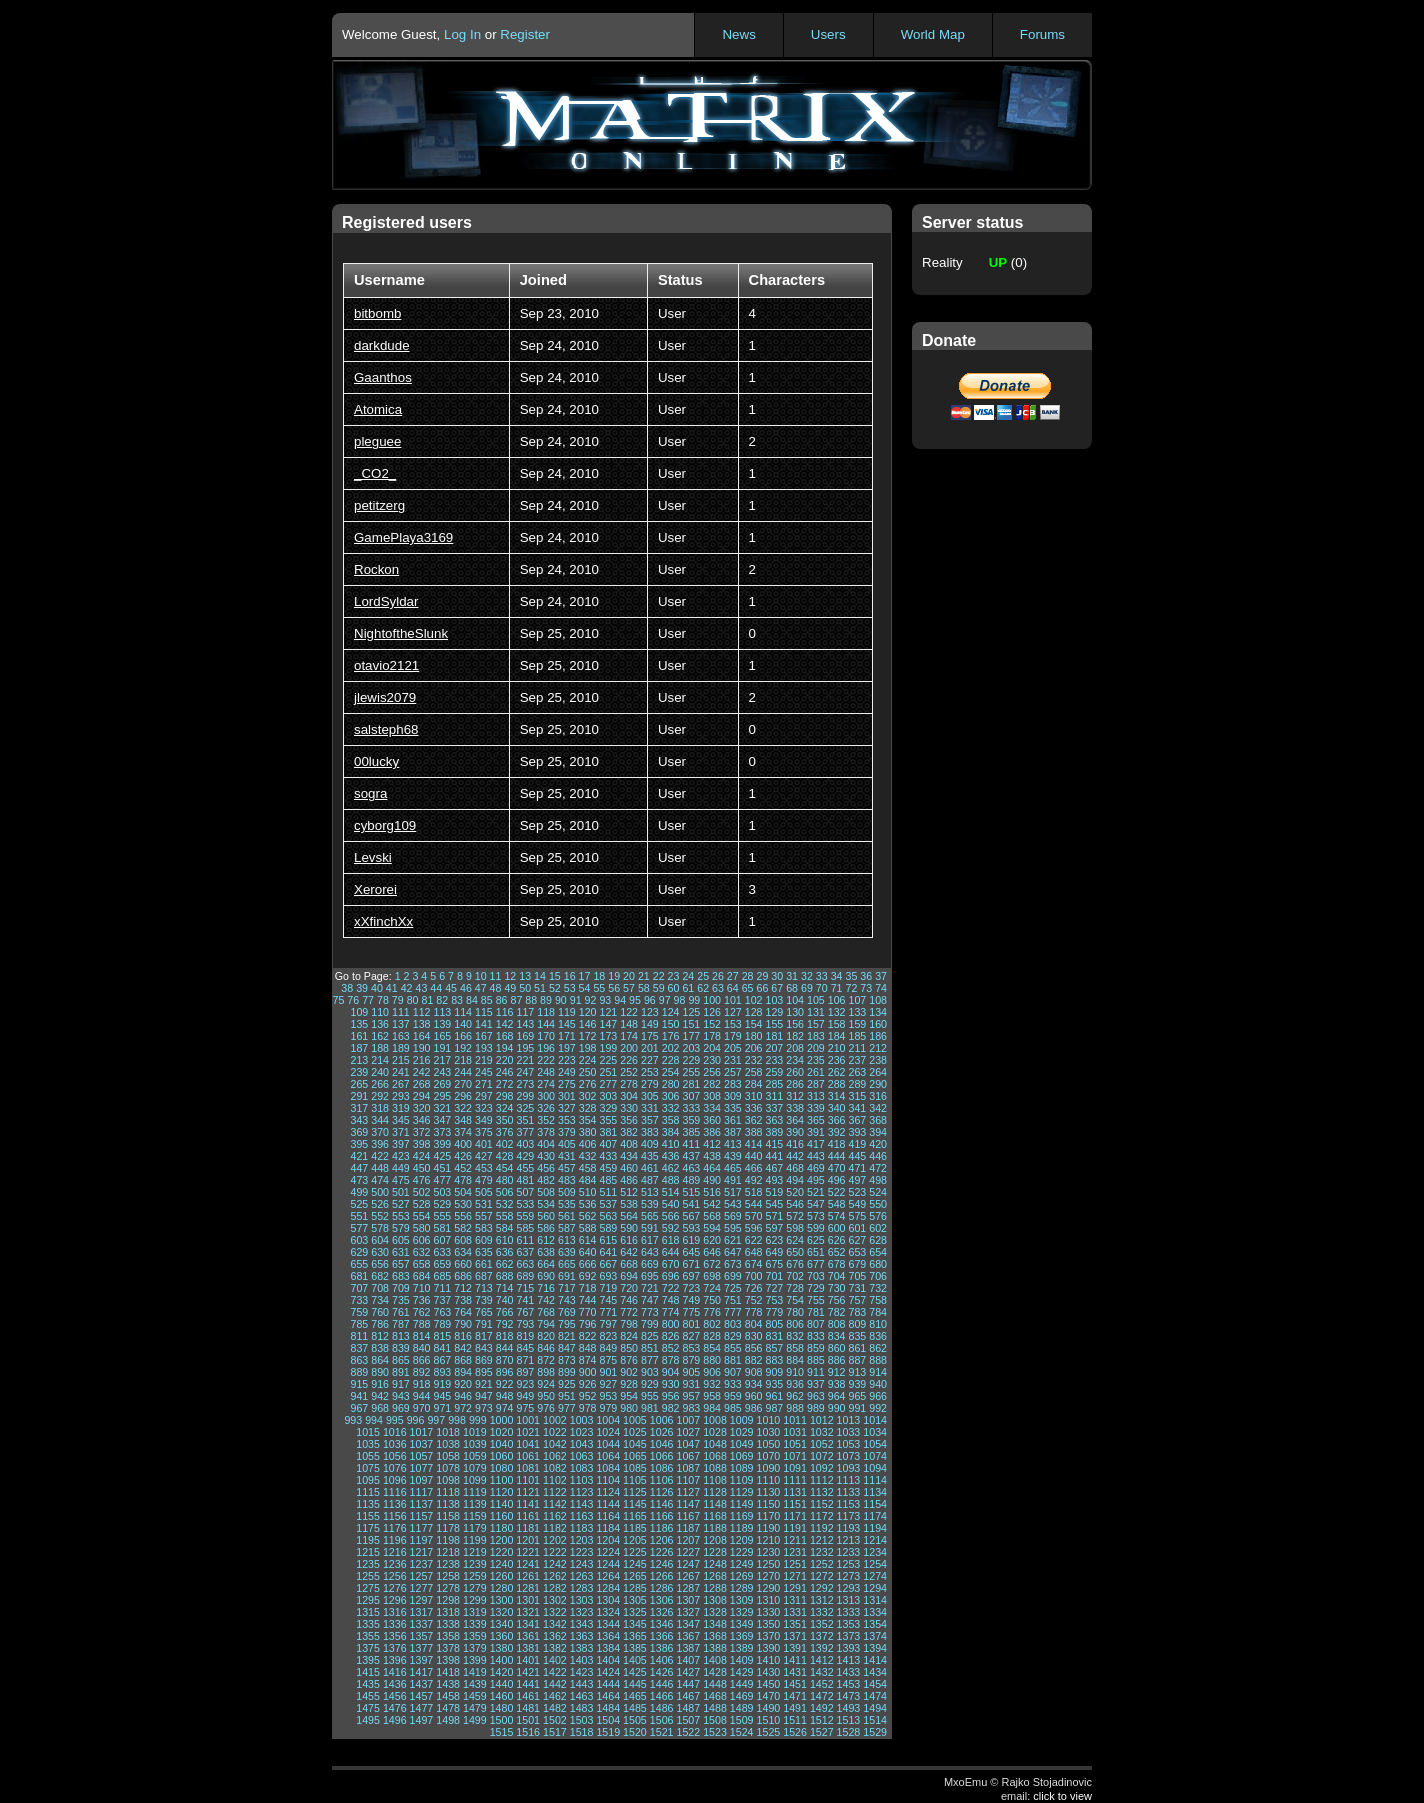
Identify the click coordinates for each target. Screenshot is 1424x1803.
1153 (849, 1504)
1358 (448, 1636)
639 (567, 1252)
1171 (795, 1516)
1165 (635, 1516)
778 (754, 1312)
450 (422, 1168)
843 (484, 1348)
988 (795, 1408)
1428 (715, 1672)
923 (525, 1384)
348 (463, 1120)
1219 (475, 1552)
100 (712, 1000)
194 (505, 1048)
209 (816, 1048)
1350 (769, 1624)
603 (359, 1240)
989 (816, 1408)
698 (712, 1276)
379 (567, 1132)
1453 (849, 1684)
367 (857, 1120)
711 (442, 1288)
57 (629, 988)
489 (691, 1180)
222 (546, 1060)
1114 (875, 1480)
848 (588, 1348)
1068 (715, 1456)
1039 (475, 1444)
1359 (475, 1636)
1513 (849, 1720)
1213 (849, 1540)
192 (463, 1048)
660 (463, 1264)
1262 (555, 1576)
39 (362, 988)
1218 (448, 1552)
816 (463, 1336)
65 (748, 988)
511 (608, 1192)
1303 (582, 1600)
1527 (822, 1732)
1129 (742, 1492)
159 (857, 1024)
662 (505, 1264)
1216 (395, 1552)
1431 (795, 1672)
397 (401, 1144)
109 (359, 1012)
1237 (422, 1564)
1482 (555, 1708)
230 (712, 1060)
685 (442, 1276)
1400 (502, 1660)
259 (774, 1072)
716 (546, 1288)
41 (392, 988)
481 (525, 1180)
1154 (875, 1504)
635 (484, 1252)
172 (588, 1036)
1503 (582, 1720)
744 (588, 1300)
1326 (662, 1612)
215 (401, 1060)
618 (671, 1240)
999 (478, 1420)
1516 (528, 1732)
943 (401, 1396)
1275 (368, 1588)
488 (671, 1180)
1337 (422, 1624)
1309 (742, 1600)
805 (774, 1324)
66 (763, 988)
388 (754, 1132)
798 (629, 1324)
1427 (688, 1672)
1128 (715, 1492)
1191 (795, 1528)
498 (878, 1180)
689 (525, 1276)
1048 (715, 1444)
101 (733, 1000)
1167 (688, 1516)
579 (401, 1228)
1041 (528, 1444)
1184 (608, 1528)
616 (629, 1240)
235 (816, 1060)
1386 (662, 1648)
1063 (582, 1456)
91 (576, 1000)
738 (463, 1300)
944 (422, 1396)
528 (422, 1204)
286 (795, 1084)
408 (629, 1144)
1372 (822, 1636)
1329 (742, 1612)
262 (837, 1072)
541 (691, 1204)
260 (795, 1072)
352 (546, 1120)
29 (763, 976)
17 (585, 976)
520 (795, 1192)
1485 (635, 1708)
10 (481, 976)
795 (567, 1324)
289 (857, 1084)
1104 (608, 1480)
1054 (875, 1444)
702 (795, 1276)
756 (837, 1300)
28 (748, 976)
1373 (849, 1636)
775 (691, 1312)
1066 (662, 1456)
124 (671, 1012)
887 (857, 1360)
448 (380, 1168)
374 (463, 1132)
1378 (448, 1648)
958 (712, 1396)
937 (816, 1384)
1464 (608, 1696)
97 (665, 1000)
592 (671, 1228)
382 (629, 1132)
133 (857, 1012)
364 (795, 1120)
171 (567, 1036)
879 (691, 1360)
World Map (933, 34)
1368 (715, 1636)
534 (546, 1204)
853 (691, 1348)
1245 (635, 1564)
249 (567, 1072)
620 (712, 1240)
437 (691, 1156)
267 (401, 1084)
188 (380, 1048)
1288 (715, 1588)
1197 (422, 1540)
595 (733, 1228)
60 (674, 988)
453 (484, 1168)
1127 (688, 1492)
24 (688, 976)
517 (733, 1192)
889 (359, 1372)
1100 (502, 1480)
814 (422, 1336)
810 (878, 1324)
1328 (715, 1612)
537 (608, 1204)
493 (774, 1180)
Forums (1042, 34)
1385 (635, 1648)
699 (733, 1276)
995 (395, 1420)
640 (588, 1252)
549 (857, 1204)
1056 (395, 1456)
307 (691, 1096)
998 (457, 1420)
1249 (742, 1564)
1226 (662, 1552)
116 (505, 1012)
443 (816, 1156)
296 (463, 1096)
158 (837, 1024)
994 (374, 1420)
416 (795, 1144)
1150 (769, 1504)
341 (857, 1108)
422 (380, 1156)
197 (567, 1048)
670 (671, 1264)
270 (463, 1084)
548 (837, 1204)
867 (442, 1360)
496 (837, 1180)
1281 (528, 1588)
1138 (448, 1504)
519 (774, 1192)
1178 (448, 1528)
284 (754, 1084)
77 (368, 1000)
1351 (795, 1624)
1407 (688, 1660)
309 (733, 1096)
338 (795, 1108)
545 (774, 1204)
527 (401, 1204)
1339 (475, 1624)
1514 (875, 1720)
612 (546, 1240)
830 (754, 1336)
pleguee (377, 441)
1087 (688, 1468)
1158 (448, 1516)
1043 (582, 1444)
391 (816, 1132)
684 (422, 1276)
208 (795, 1048)
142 (505, 1024)
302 (588, 1096)
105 (816, 1000)
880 (712, 1360)
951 (567, 1396)
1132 (822, 1492)
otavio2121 (386, 665)
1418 (448, 1672)
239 (359, 1072)
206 (754, 1048)
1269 (742, 1576)
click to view (1062, 1796)
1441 (528, 1684)
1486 (662, 1708)
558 (505, 1216)
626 (837, 1240)
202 (671, 1048)
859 (816, 1348)
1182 (555, 1528)
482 (546, 1180)
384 (671, 1132)
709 (401, 1288)
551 (359, 1216)
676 (795, 1264)
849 (608, 1348)
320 (422, 1108)
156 (795, 1024)
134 (878, 1012)
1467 (688, 1696)
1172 (822, 1516)
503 (442, 1192)
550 (878, 1204)
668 (629, 1264)
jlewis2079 (385, 697)
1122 (555, 1492)
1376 (395, 1648)
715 (525, 1288)
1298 (448, 1600)
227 (650, 1060)
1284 (608, 1588)
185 (857, 1036)
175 (650, 1036)
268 (422, 1084)
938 (837, 1384)
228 (671, 1060)
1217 (422, 1552)
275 (567, 1084)
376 (505, 1132)
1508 (715, 1720)
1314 (875, 1600)
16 (570, 976)
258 (754, 1072)
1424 (608, 1672)
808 (837, 1324)
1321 (528, 1612)
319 (401, 1108)
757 (857, 1300)
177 (691, 1036)
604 (380, 1240)
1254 (875, 1564)
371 (401, 1132)
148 (629, 1024)
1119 (475, 1492)
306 (671, 1096)
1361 (528, 1636)
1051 (795, 1444)
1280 (502, 1588)
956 (671, 1396)
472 (878, 1168)
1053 (849, 1444)
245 (484, 1072)
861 (857, 1348)
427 (484, 1156)
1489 (742, 1708)
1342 (555, 1624)
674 (754, 1264)
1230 (769, 1552)
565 (650, 1216)
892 (422, 1372)
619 (691, 1240)
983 (691, 1408)
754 (795, 1300)
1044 (608, 1444)
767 (525, 1312)
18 (599, 976)
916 (380, 1384)
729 (816, 1288)
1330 (769, 1612)
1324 (608, 1612)
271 (484, 1084)
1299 (475, 1600)
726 (754, 1288)
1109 (742, 1480)
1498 (448, 1720)
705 (857, 1276)
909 (774, 1372)
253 (650, 1072)
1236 (395, 1564)
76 (353, 1000)
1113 (849, 1480)
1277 (422, 1588)
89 (546, 1000)
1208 (715, 1540)
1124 (608, 1492)
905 (691, 1372)
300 (546, 1096)
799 (650, 1324)
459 (608, 1168)
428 (505, 1156)
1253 (849, 1564)
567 (691, 1216)
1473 (849, 1696)
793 (525, 1324)
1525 (769, 1732)
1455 (368, 1696)
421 (359, 1156)
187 (359, 1048)
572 (795, 1216)
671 (691, 1264)
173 (608, 1036)
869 (484, 1360)
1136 (395, 1504)
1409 (742, 1660)
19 (614, 976)
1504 (608, 1720)
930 (671, 1384)
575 (857, 1216)
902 (629, 1372)
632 (422, 1252)
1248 (715, 1564)
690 (546, 1276)
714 (505, 1288)
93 (605, 1000)
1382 (555, 1648)
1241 (528, 1564)
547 (816, 1204)
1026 (662, 1432)
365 (816, 1120)
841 (442, 1348)
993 (353, 1420)
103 (774, 1000)
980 (629, 1408)
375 (484, 1132)
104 (795, 1000)
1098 (448, 1480)
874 (588, 1360)
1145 (635, 1504)
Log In (462, 34)
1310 (769, 1600)
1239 (475, 1564)
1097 (422, 1480)
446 (878, 1156)
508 (546, 1192)
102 (754, 1000)
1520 (635, 1732)
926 (588, 1384)
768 (546, 1312)
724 (712, 1288)
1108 (715, 1480)
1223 (582, 1552)
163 (401, 1036)
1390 (769, 1648)
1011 (795, 1420)
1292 (822, 1588)
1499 (475, 1720)
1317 (422, 1612)
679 (857, 1264)
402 (505, 1144)
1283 (582, 1588)
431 (567, 1156)
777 (733, 1312)
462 (671, 1168)
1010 (769, 1420)
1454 (875, 1684)
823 (608, 1336)
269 (442, 1084)
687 (484, 1276)
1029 (742, 1432)
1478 (448, 1708)
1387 (688, 1648)
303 (608, 1096)
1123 (582, 1492)
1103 (582, 1480)
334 (712, 1108)
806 (795, 1324)
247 (525, 1072)
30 (777, 976)
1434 (875, 1672)
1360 (502, 1636)
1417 (422, 1672)
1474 (875, 1696)
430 (546, 1156)
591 (650, 1228)
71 (837, 988)
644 (671, 1252)
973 (484, 1408)
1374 (875, 1636)
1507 (688, 1720)
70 (822, 988)
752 (754, 1300)
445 (857, 1156)
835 (857, 1336)
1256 (395, 1576)
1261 (528, 1576)
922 (505, 1384)
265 (359, 1084)
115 (484, 1012)
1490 (769, 1708)
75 (339, 1000)
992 (878, 1408)
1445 (635, 1684)
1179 (475, 1528)
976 (546, 1408)
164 (422, 1036)
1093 (849, 1468)
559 (525, 1216)
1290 (769, 1588)
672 (712, 1264)
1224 (608, 1552)
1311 (795, 1600)
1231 (795, 1552)
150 (671, 1024)
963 (816, 1396)
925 (567, 1384)
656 (380, 1264)
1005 (635, 1420)
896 (505, 1372)
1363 (582, 1636)
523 (857, 1192)
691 (567, 1276)
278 (629, 1084)
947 (484, 1396)
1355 (368, 1636)
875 (608, 1360)
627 (857, 1240)
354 (588, 1120)
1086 (662, 1468)
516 (712, 1192)
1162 (555, 1516)
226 (629, 1060)
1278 (448, 1588)
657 (401, 1264)
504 (463, 1192)
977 (567, 1408)
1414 (875, 1660)
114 (463, 1012)
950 (546, 1396)
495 (816, 1180)
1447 (688, 1684)
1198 (448, 1540)
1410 (769, 1660)
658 (422, 1264)
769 (567, 1312)
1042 (555, 1444)
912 (837, 1372)
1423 (582, 1672)
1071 (795, 1456)
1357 (422, 1636)
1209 (742, 1540)
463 (691, 1168)
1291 (795, 1588)
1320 (502, 1612)
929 (650, 1384)
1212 (822, 1540)
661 (484, 1264)
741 (525, 1300)
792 (505, 1324)
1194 (875, 1528)
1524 (742, 1732)
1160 (502, 1516)
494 (795, 1180)
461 (650, 1168)
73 (866, 988)
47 (481, 988)
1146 (662, 1504)
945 (442, 1396)
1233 (849, 1552)
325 (525, 1108)
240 (380, 1072)
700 (754, 1276)
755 (816, 1300)
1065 (635, 1456)
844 (505, 1348)
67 (777, 988)
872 (546, 1360)
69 (807, 988)
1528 (849, 1732)
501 (401, 1192)
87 (516, 1000)
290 (878, 1084)
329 (608, 1108)
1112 (822, 1480)
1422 (555, 1672)
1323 (582, 1612)
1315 (368, 1612)
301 (567, 1096)
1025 (635, 1432)
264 (878, 1072)
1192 (822, 1528)
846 (546, 1348)
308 (712, 1096)
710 (422, 1288)
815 (442, 1336)
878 (671, 1360)
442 (795, 1156)
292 (380, 1096)
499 (359, 1192)
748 (671, 1300)
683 (401, 1276)
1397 (422, 1660)
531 (484, 1204)
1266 (662, 1576)
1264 (608, 1576)
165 (442, 1036)
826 (671, 1336)
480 (505, 1180)
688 (505, 1276)
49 (510, 988)
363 (774, 1120)
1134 (875, 1492)
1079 (475, 1468)
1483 (582, 1708)
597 (774, 1228)
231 (733, 1060)
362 (754, 1120)
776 (712, 1312)
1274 (875, 1576)
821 (567, 1336)
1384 (608, 1648)
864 (380, 1360)
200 (629, 1048)
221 (525, 1060)
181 (774, 1036)
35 (851, 976)
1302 (555, 1600)
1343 (582, 1624)
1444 (608, 1684)
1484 (608, 1708)
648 (754, 1252)
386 (712, 1132)
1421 (528, 1672)
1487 (688, 1708)
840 (422, 1348)
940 (878, 1384)
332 (671, 1108)
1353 (849, 1624)
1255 (368, 1576)
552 (380, 1216)
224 (588, 1060)
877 (650, 1360)
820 (546, 1336)
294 (422, 1096)
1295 (368, 1600)
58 (644, 988)
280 (671, 1084)
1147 (688, 1504)
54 (585, 988)
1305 (635, 1600)
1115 (368, 1492)
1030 (769, 1432)
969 (401, 1408)
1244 (608, 1564)
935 (774, 1384)
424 (422, 1156)
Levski (373, 857)
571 (774, 1216)
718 (588, 1288)
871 (525, 1360)
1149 (742, 1504)
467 (774, 1168)
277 (608, 1084)
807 (816, 1324)
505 (484, 1192)
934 (754, 1384)
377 (525, 1132)
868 (463, 1360)
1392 (822, 1648)
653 (857, 1252)
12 (510, 976)
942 (380, 1396)
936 (795, 1384)
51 (540, 988)
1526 (795, 1732)
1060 (502, 1456)
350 (505, 1120)
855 (733, 1348)
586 (546, 1228)
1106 (662, 1480)
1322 (555, 1612)
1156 (395, 1516)
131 (816, 1012)
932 (712, 1384)
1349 (742, 1624)
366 (837, 1120)
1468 (715, 1696)
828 (712, 1336)
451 (442, 1168)
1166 (662, 1516)
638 (546, 1252)
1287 (688, 1588)
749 (691, 1300)
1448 (715, 1684)
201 (650, 1048)
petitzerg (379, 505)
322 (463, 1108)
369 (359, 1132)
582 (463, 1228)
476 (422, 1180)
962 (795, 1396)
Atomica (378, 409)
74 (881, 988)
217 (442, 1060)
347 (442, 1120)
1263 (582, 1576)
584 (505, 1228)
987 (774, 1408)
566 (671, 1216)
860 (837, 1348)
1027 (688, 1432)
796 (588, 1324)
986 (754, 1408)
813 (401, 1336)
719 (608, 1288)
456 (546, 1168)
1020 (502, 1432)
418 (837, 1144)
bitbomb (377, 313)
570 (754, 1216)
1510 (769, 1720)
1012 (822, 1420)
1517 (555, 1732)
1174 (875, 1516)
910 (795, 1372)
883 (774, 1360)
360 (712, 1120)
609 (484, 1240)
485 (608, 1180)
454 (505, 1168)
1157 (422, 1516)
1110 (769, 1480)
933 (733, 1384)
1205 (635, 1540)
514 (671, 1192)
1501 (528, 1720)
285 (774, 1084)
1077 (422, 1468)
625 (816, 1240)
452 (463, 1168)
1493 (849, 1708)
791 (484, 1324)
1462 (555, 1696)
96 (650, 1000)
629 (359, 1252)
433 (608, 1156)
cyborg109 (385, 825)
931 (691, 1384)
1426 (662, 1672)
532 (505, 1204)
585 (525, 1228)
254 (671, 1072)
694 (629, 1276)
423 (401, 1156)
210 (837, 1048)
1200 (502, 1540)
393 (857, 1132)
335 (733, 1108)
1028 (715, 1432)
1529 (875, 1732)
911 (816, 1372)
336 (754, 1108)
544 (754, 1204)
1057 (422, 1456)
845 (525, 1348)
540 (671, 1204)
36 (866, 976)
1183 (582, 1528)
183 (816, 1036)
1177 (422, 1528)
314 (837, 1096)
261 (816, 1072)
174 (629, 1036)
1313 (849, 1600)
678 (837, 1264)
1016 (395, 1432)
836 (878, 1336)
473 (359, 1180)
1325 (635, 1612)
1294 (875, 1588)
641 (608, 1252)
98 (680, 1000)
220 (505, 1060)
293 (401, 1096)
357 (650, 1120)
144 (546, 1024)
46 (466, 988)
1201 (528, 1540)
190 (422, 1048)
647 (733, 1252)
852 (671, 1348)
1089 (742, 1468)
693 (608, 1276)
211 (857, 1048)
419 (857, 1144)
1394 (875, 1648)
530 (463, 1204)
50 (525, 988)
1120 (502, 1492)
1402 (555, 1660)
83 (457, 1000)
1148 (715, 1504)
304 (629, 1096)
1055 (368, 1456)
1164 (608, 1516)
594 (712, 1228)
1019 (475, 1432)
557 (484, 1216)
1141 (528, 1504)
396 (380, 1144)
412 (712, 1144)
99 (694, 1000)
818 (505, 1336)
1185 (635, 1528)
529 (442, 1204)
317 (359, 1108)
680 (878, 1264)
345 (401, 1120)
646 (712, 1252)
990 (837, 1408)
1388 (715, 1648)
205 (733, 1048)
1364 (608, 1636)
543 (733, 1204)
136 (380, 1024)
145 (567, 1024)
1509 (742, 1720)
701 (774, 1276)
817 (484, 1336)
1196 (395, 1540)
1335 (368, 1624)
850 (629, 1348)
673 (733, 1264)
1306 (662, 1600)
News (738, 34)
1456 (395, 1696)
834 (837, 1336)
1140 (502, 1504)
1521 (662, 1732)
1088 (715, 1468)
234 (795, 1060)
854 (712, 1348)
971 (442, 1408)
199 (608, 1048)
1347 (688, 1624)
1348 (715, 1624)
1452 (822, 1684)
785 (359, 1324)
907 (733, 1372)
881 (733, 1360)
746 (629, 1300)
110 (380, 1012)
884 (795, 1360)
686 (463, 1276)
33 (822, 976)
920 (463, 1384)
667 (608, 1264)
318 (380, 1108)
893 (442, 1372)
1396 (395, 1660)
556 (463, 1216)
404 (546, 1144)
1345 (635, 1624)
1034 (875, 1432)
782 (837, 1312)
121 (608, 1012)
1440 (502, 1684)
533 (525, 1204)
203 (691, 1048)
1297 (422, 1600)
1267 (688, 1576)
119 (567, 1012)
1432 (822, 1672)
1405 (635, 1660)
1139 (475, 1504)
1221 (528, 1552)
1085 (635, 1468)
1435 (368, 1684)
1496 (395, 1720)
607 (442, 1240)
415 (774, 1144)
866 (422, 1360)
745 (608, 1300)
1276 (395, 1588)
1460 (502, 1696)
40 (377, 988)
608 (463, 1240)
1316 (395, 1612)
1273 (849, 1576)
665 (567, 1264)
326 (546, 1108)
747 (650, 1300)
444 (837, 1156)
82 (442, 1000)
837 (359, 1348)
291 (359, 1096)
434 (629, 1156)
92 (591, 1000)
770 (588, 1312)
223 (567, 1060)
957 (691, 1396)
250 (588, 1072)
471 (857, 1168)
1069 (742, 1456)
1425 (635, 1672)
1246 (662, 1564)
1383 (582, 1648)
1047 (688, 1444)
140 (463, 1024)
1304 (608, 1600)
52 (555, 988)
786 (380, 1324)
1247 (688, 1564)
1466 (662, 1696)
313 (816, 1096)
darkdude (382, 345)
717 (567, 1288)
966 (878, 1396)
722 (671, 1288)
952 (588, 1396)
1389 (742, 1648)
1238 (448, 1564)
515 (691, 1192)
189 (401, 1048)
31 (792, 976)
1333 (849, 1612)
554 (422, 1216)
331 (650, 1108)
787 (401, 1324)
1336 (395, 1624)
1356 (395, 1636)
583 (484, 1228)
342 (878, 1108)
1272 (822, 1576)
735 (401, 1300)
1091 (795, 1468)
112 (422, 1012)
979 (608, 1408)
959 (733, 1396)
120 (588, 1012)
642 (629, 1252)
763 (442, 1312)
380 (588, 1132)
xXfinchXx (383, 921)
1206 (662, 1540)
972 (463, 1408)
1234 (875, 1552)
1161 (528, 1516)
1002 (555, 1420)
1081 (528, 1468)
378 (546, 1132)
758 (878, 1300)
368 (878, 1120)
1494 (875, 1708)
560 (546, 1216)
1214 (875, 1540)
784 (878, 1312)
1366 (662, 1636)
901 (608, 1372)
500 (380, 1192)
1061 (528, 1456)
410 (671, 1144)
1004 (608, 1420)
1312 (822, 1600)
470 (837, 1168)
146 (588, 1024)
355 (608, 1120)
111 (401, 1012)
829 (733, 1336)
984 (712, 1408)
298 (505, 1096)
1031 (795, 1432)
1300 (502, 1600)
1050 (769, 1444)
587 (567, 1228)
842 (463, 1348)
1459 (475, 1696)
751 (733, 1300)
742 (546, 1300)
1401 (528, 1660)
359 (691, 1120)
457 (567, 1168)
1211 (795, 1540)
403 (525, 1144)
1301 (528, 1600)
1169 (742, 1516)
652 (837, 1252)
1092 (822, 1468)
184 (837, 1036)
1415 (368, 1672)
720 (629, 1288)
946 (463, 1396)
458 (588, 1168)
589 (608, 1228)
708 (380, 1288)
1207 (688, 1540)
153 (733, 1024)
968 (380, 1408)
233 (774, 1060)
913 (857, 1372)
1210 (769, 1540)
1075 (368, 1468)
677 (816, 1264)
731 (857, 1288)
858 (795, 1348)
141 (484, 1024)
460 (629, 1168)
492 (754, 1180)
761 (401, 1312)
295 (442, 1096)
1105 (635, 1480)
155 (774, 1024)
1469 (742, 1696)
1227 (688, 1552)
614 (588, 1240)
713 (484, 1288)
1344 (608, 1624)
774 (671, 1312)
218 (463, 1060)
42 (407, 988)
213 (359, 1060)
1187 (688, 1528)
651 (816, 1252)
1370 (769, 1636)
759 (359, 1312)
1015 (368, 1432)
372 (422, 1132)
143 (525, 1024)
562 (588, 1216)
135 (359, 1024)
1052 (822, 1444)
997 (436, 1420)
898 (546, 1372)
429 (525, 1156)
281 (691, 1084)
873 (567, 1360)
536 (588, 1204)
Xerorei (375, 889)
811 (359, 1336)
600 (837, 1228)
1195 (368, 1540)
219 (484, 1060)
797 (608, 1324)
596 (754, 1228)
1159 (475, 1516)
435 (650, 1156)
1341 (528, 1624)
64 (733, 988)
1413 (849, 1660)
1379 (475, 1648)
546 (795, 1204)
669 (650, 1264)
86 (502, 1000)
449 (401, 1168)
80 (413, 1000)
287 (816, 1084)
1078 (448, 1468)
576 (878, 1216)
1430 (769, 1672)
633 (442, 1252)
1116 (395, 1492)
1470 (769, 1696)
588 (588, 1228)
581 (442, 1228)
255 (691, 1072)
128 (754, 1012)
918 (422, 1384)
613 (567, 1240)
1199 (475, 1540)
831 (774, 1336)
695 (650, 1276)
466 (754, 1168)
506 (505, 1192)
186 (878, 1036)
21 (644, 976)
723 (691, 1288)
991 (857, 1408)
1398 (448, 1660)
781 (816, 1312)
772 (629, 1312)
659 (442, 1264)
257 (733, 1072)
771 (608, 1312)
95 (635, 1000)
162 (380, 1036)
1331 (795, 1612)
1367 (688, 1636)
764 (463, 1312)
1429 (742, 1672)
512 (629, 1192)
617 (650, 1240)
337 (774, 1108)
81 (427, 1000)
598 (795, 1228)
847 (567, 1348)
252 (629, 1072)
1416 (395, 1672)
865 (401, 1360)
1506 (662, 1720)
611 (525, 1240)
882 (754, 1360)
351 (525, 1120)
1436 (395, 1684)
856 (754, 1348)
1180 (502, 1528)
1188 (715, 1528)
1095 (368, 1480)
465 (733, 1168)
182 (795, 1036)
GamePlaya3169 (403, 537)
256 (712, 1072)
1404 (608, 1660)
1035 (368, 1444)
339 (816, 1108)
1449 (742, 1684)
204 (712, 1048)
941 (359, 1396)
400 (463, 1144)
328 (588, 1108)
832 (795, 1336)
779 (774, 1312)
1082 (555, 1468)
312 (795, 1096)
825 (650, 1336)
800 (671, 1324)
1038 (448, 1444)
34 (837, 976)
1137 (422, 1504)
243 (442, 1072)
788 (422, 1324)
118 (546, 1012)
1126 (662, 1492)
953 (608, 1396)
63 (718, 988)
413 (733, 1144)
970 (422, 1408)
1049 (742, 1444)
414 (754, 1144)
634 (463, 1252)
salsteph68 (386, 729)
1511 (795, 1720)
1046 (662, 1444)
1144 (608, 1504)
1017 (422, 1432)
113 (442, 1012)
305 (650, 1096)
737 (442, 1300)
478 (463, 1180)
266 (380, 1084)
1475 (368, 1708)
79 (398, 1000)
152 (712, 1024)
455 (525, 1168)
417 (816, 1144)
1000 (502, 1420)
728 (795, 1288)
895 (484, 1372)
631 (401, 1252)
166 (463, 1036)
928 (629, 1384)
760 (380, 1312)
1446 (662, 1684)
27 (733, 976)
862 (878, 1348)
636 (505, 1252)
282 (712, 1084)
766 (505, 1312)
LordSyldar (386, 601)
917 (401, 1384)
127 (733, 1012)
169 (525, 1036)
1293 (849, 1588)
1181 (528, 1528)
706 (878, 1276)
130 (795, 1012)
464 (712, 1168)
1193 (849, 1528)
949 (525, 1396)
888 (878, 1360)
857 (774, 1348)
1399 (475, 1660)
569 (733, 1216)
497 (857, 1180)
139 (442, 1024)
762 (422, 1312)
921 (484, 1384)
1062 (555, 1456)
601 (857, 1228)
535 (567, 1204)
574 (837, 1216)
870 (505, 1360)
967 (359, 1408)
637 (525, 1252)
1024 (608, 1432)
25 (703, 976)
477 (442, 1180)
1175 (368, 1528)
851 (650, 1348)
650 (795, 1252)
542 (712, 1204)
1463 (582, 1696)
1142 (555, 1504)
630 (380, 1252)
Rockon (376, 569)
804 (754, 1324)
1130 (769, 1492)
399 (442, 1144)
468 (795, 1168)
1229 (742, 1552)
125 (691, 1012)
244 (463, 1072)
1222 (555, 1552)
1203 (582, 1540)
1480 (502, 1708)
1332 (822, 1612)
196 (546, 1048)
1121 (528, 1492)
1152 (822, 1504)
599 (816, 1228)
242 (422, 1072)
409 (650, 1144)
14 (540, 976)
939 (857, 1384)
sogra (370, 793)
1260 (502, 1576)
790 (463, 1324)
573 (816, 1216)
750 (712, 1300)
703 (816, 1276)
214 (380, 1060)
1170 (769, 1516)
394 (878, 1132)
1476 (395, 1708)
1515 (502, 1732)
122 (629, 1012)
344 (380, 1120)
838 (380, 1348)
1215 (368, 1552)
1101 (528, 1480)
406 (588, 1144)
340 (837, 1108)
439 (733, 1156)
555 (442, 1216)
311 (774, 1096)
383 (650, 1132)
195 (525, 1048)
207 (774, 1048)
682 (380, 1276)
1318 (448, 1612)
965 (857, 1396)
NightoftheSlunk (401, 633)
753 (774, 1300)
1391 (795, 1648)
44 (436, 988)
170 (546, 1036)
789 (442, 1324)
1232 (822, 1552)
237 (857, 1060)
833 (816, 1336)
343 (359, 1120)
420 (878, 1144)
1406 (662, 1660)
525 (359, 1204)
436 (671, 1156)
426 (463, 1156)
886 (837, 1360)
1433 (849, 1672)
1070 (769, 1456)
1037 (422, 1444)
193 (484, 1048)
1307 (688, 1600)
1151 (795, 1504)
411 (691, 1144)
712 (463, 1288)
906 (712, 1372)
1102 (555, 1480)
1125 (635, 1492)
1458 (448, 1696)
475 (401, 1180)
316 (878, 1096)
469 (816, 1168)
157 (816, 1024)
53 (570, 988)
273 (525, 1084)
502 (422, 1192)
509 (567, 1192)
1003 (582, 1420)
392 (837, 1132)
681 (359, 1276)
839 (401, 1348)
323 (484, 1108)
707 (359, 1288)
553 (401, 1216)
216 (422, 1060)
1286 (662, 1588)
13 (525, 976)
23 (674, 976)
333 (691, 1108)
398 (422, 1144)
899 (567, 1372)
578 (380, 1228)
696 (671, 1276)
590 (629, 1228)
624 (795, 1240)
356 (629, 1120)
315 (857, 1096)
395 (359, 1144)
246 (505, 1072)
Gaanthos (383, 377)
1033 (849, 1432)
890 (380, 1372)
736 (422, 1300)
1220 (502, 1552)
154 (754, 1024)
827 (691, 1336)
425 (442, 1156)
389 (774, 1132)
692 (588, 1276)
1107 (688, 1480)
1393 (849, 1648)
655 (359, 1264)
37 (881, 976)
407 (608, 1144)
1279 (475, 1588)
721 (650, 1288)
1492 (822, 1708)
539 (650, 1204)
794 (546, 1324)
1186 (662, 1528)
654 (878, 1252)
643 (650, 1252)
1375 (368, 1648)
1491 (795, 1708)
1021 (528, 1432)
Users (828, 34)
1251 (795, 1564)
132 (837, 1012)
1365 (635, 1636)
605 (401, 1240)
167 (484, 1036)
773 (650, 1312)
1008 (715, 1420)
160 (878, 1024)
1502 (555, 1720)
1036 (395, 1444)
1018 (448, 1432)
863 (359, 1360)
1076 (395, 1468)
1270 (769, 1576)
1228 (715, 1552)
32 (807, 976)
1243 (582, 1564)
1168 (715, 1516)
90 (561, 1000)
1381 (528, 1648)
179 (733, 1036)
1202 (555, 1540)
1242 (555, 1564)
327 (567, 1108)
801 (691, 1324)
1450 (769, 1684)
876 (629, 1360)
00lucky (376, 761)
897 (525, 1372)
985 (733, 1408)
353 (567, 1120)
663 (525, 1264)
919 (442, 1384)
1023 (582, 1432)
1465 (635, 1696)
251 (608, 1072)
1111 (795, 1480)
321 (442, 1108)
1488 (715, 1708)
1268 (715, 1576)
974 (505, 1408)
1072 (822, 1456)
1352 (822, 1624)
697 (691, 1276)
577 (359, 1228)
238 (878, 1060)
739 (484, 1300)
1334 (875, 1612)
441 (774, 1156)
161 (359, 1036)
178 (712, 1036)
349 (484, 1120)
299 (525, 1096)
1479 (475, 1708)
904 (671, 1372)
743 (567, 1300)
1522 (688, 1732)
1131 (795, 1492)
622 (754, 1240)
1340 (502, 1624)
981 (650, 1408)
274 (546, 1084)
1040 (502, 1444)
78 (383, 1000)
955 (650, 1396)
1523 (715, 1732)
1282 (555, 1588)
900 (588, 1372)
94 (620, 1000)
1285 (635, 1588)
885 (816, 1360)
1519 (608, 1732)
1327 (688, 1612)
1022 (555, 1432)
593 (691, 1228)
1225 (635, 1552)
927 (608, 1384)
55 (599, 988)
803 (733, 1324)
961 (774, 1396)
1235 (368, 1564)
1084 (608, 1468)
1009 (742, 1420)
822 (588, 1336)
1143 (582, 1504)
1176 (395, 1528)
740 (505, 1300)
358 (671, 1120)
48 (496, 988)
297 (484, 1096)
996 (416, 1420)
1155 (368, 1516)
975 (525, 1408)
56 (614, 988)
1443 (582, 1684)
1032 (822, 1432)
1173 (849, 1516)
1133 (849, 1492)
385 (691, 1132)
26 (718, 976)
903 (650, 1372)
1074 (875, 1456)
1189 (742, 1528)
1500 (502, 1720)
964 (837, 1396)
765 (484, 1312)
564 (629, 1216)
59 (659, 988)
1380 (502, 1648)
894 (463, 1372)
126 (712, 1012)
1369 (742, 1636)
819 (525, 1336)
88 (531, 1000)
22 (659, 976)
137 (401, 1024)
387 (733, 1132)
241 (401, 1072)
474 (380, 1180)
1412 (822, 1660)
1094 (875, 1468)
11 (496, 976)
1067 (688, 1456)
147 (608, 1024)
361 (733, 1120)
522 (837, 1192)
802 (712, 1324)
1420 (502, 1672)
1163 (582, 1516)
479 (484, 1180)
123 (650, 1012)
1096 (395, 1480)
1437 (422, 1684)
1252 (822, 1564)
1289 (742, 1588)
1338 (448, 1624)
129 (774, 1012)
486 (629, 1180)
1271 (795, 1576)
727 (774, 1288)
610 (505, 1240)
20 (629, 976)
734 (380, 1300)
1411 (795, 1660)
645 (691, 1252)
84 (472, 1000)
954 (629, 1396)
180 (754, 1036)
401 (484, 1144)
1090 (769, 1468)
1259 (475, 1576)
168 (505, 1036)
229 (691, 1060)
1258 (448, 1576)
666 (588, 1264)
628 (878, 1240)
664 (546, 1264)
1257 (422, 1576)
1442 (555, 1684)
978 (588, 1408)
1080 (502, 1468)
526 (380, 1204)
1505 (635, 1720)
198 (588, 1048)
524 (878, 1192)
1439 (475, 1684)
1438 (448, 1684)
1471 (795, 1696)
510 (588, 1192)
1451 (795, 1684)
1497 (422, 1720)
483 (567, 1180)
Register (525, 34)
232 (754, 1060)
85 (487, 1000)
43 (421, 988)
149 (650, 1024)
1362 (555, 1636)
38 (347, 988)
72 (851, 988)
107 (857, 1000)
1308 (715, 1600)
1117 (422, 1492)
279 (650, 1084)
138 (422, 1024)
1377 (422, 1648)
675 (774, 1264)
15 (555, 976)
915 (359, 1384)
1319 (475, 1612)
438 (712, 1156)
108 (878, 1000)
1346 (662, 1624)
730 (837, 1288)
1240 (502, 1564)
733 (359, 1300)
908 (754, 1372)
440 (754, 1156)
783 (857, 1312)
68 (792, 988)
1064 (608, 1456)
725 (733, 1288)
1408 (715, 1660)
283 (733, 1084)
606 (422, 1240)
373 (442, 1132)
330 (629, 1108)
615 (608, 1240)
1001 (528, 1420)
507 (525, 1192)
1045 (635, 1444)
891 (401, 1372)
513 (650, 1192)
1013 (849, 1420)
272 (505, 1084)
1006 (662, 1420)
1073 (849, 1456)
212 (878, 1048)
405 (567, 1144)
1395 (368, 1660)
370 (380, 1132)
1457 (422, 1696)
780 (795, 1312)
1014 (875, 1420)
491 (733, 1180)
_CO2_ (375, 473)
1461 (528, 1696)
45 (451, 988)
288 (837, 1084)
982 (671, 1408)
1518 (582, 1732)
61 (688, 988)
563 (608, 1216)
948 (505, 1396)
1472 (822, 1696)
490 (712, 1180)
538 (629, 1204)
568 (712, 1216)
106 (837, 1000)
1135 (368, 1504)
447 (359, 1168)
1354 (875, 1624)
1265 (635, 1576)
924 (546, 1384)
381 (608, 1132)
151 (691, 1024)
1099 (475, 1480)
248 (546, 1072)
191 (442, 1048)
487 (650, 1180)
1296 (395, 1600)
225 (608, 1060)
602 (878, 1228)
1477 (422, 1708)
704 (837, 1276)
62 (703, 988)
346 (422, 1120)
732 (878, 1288)
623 (774, 1240)
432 (588, 1156)
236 (837, 1060)
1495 (368, 1720)
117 (525, 1012)
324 (505, 1108)
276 (588, 1084)
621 (733, 1240)
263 (857, 1072)
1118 (448, 1492)
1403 (582, 1660)
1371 (795, 1636)
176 (671, 1036)
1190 (769, 1528)
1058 (448, 1456)
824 (629, 1336)
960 (754, 1396)
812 (380, 1336)
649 (774, 1252)
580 (422, 1228)
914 (878, 1372)
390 (795, 1132)
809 (857, 1324)
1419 (475, 1672)
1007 (688, 1420)
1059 (475, 1456)
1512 (822, 1720)
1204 (608, 1540)
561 (567, 1216)
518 (754, 1192)
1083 (582, 1468)
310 (754, 1096)
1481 (528, 1708)
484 (588, 1180)
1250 (769, 1564)
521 (816, 1192)
